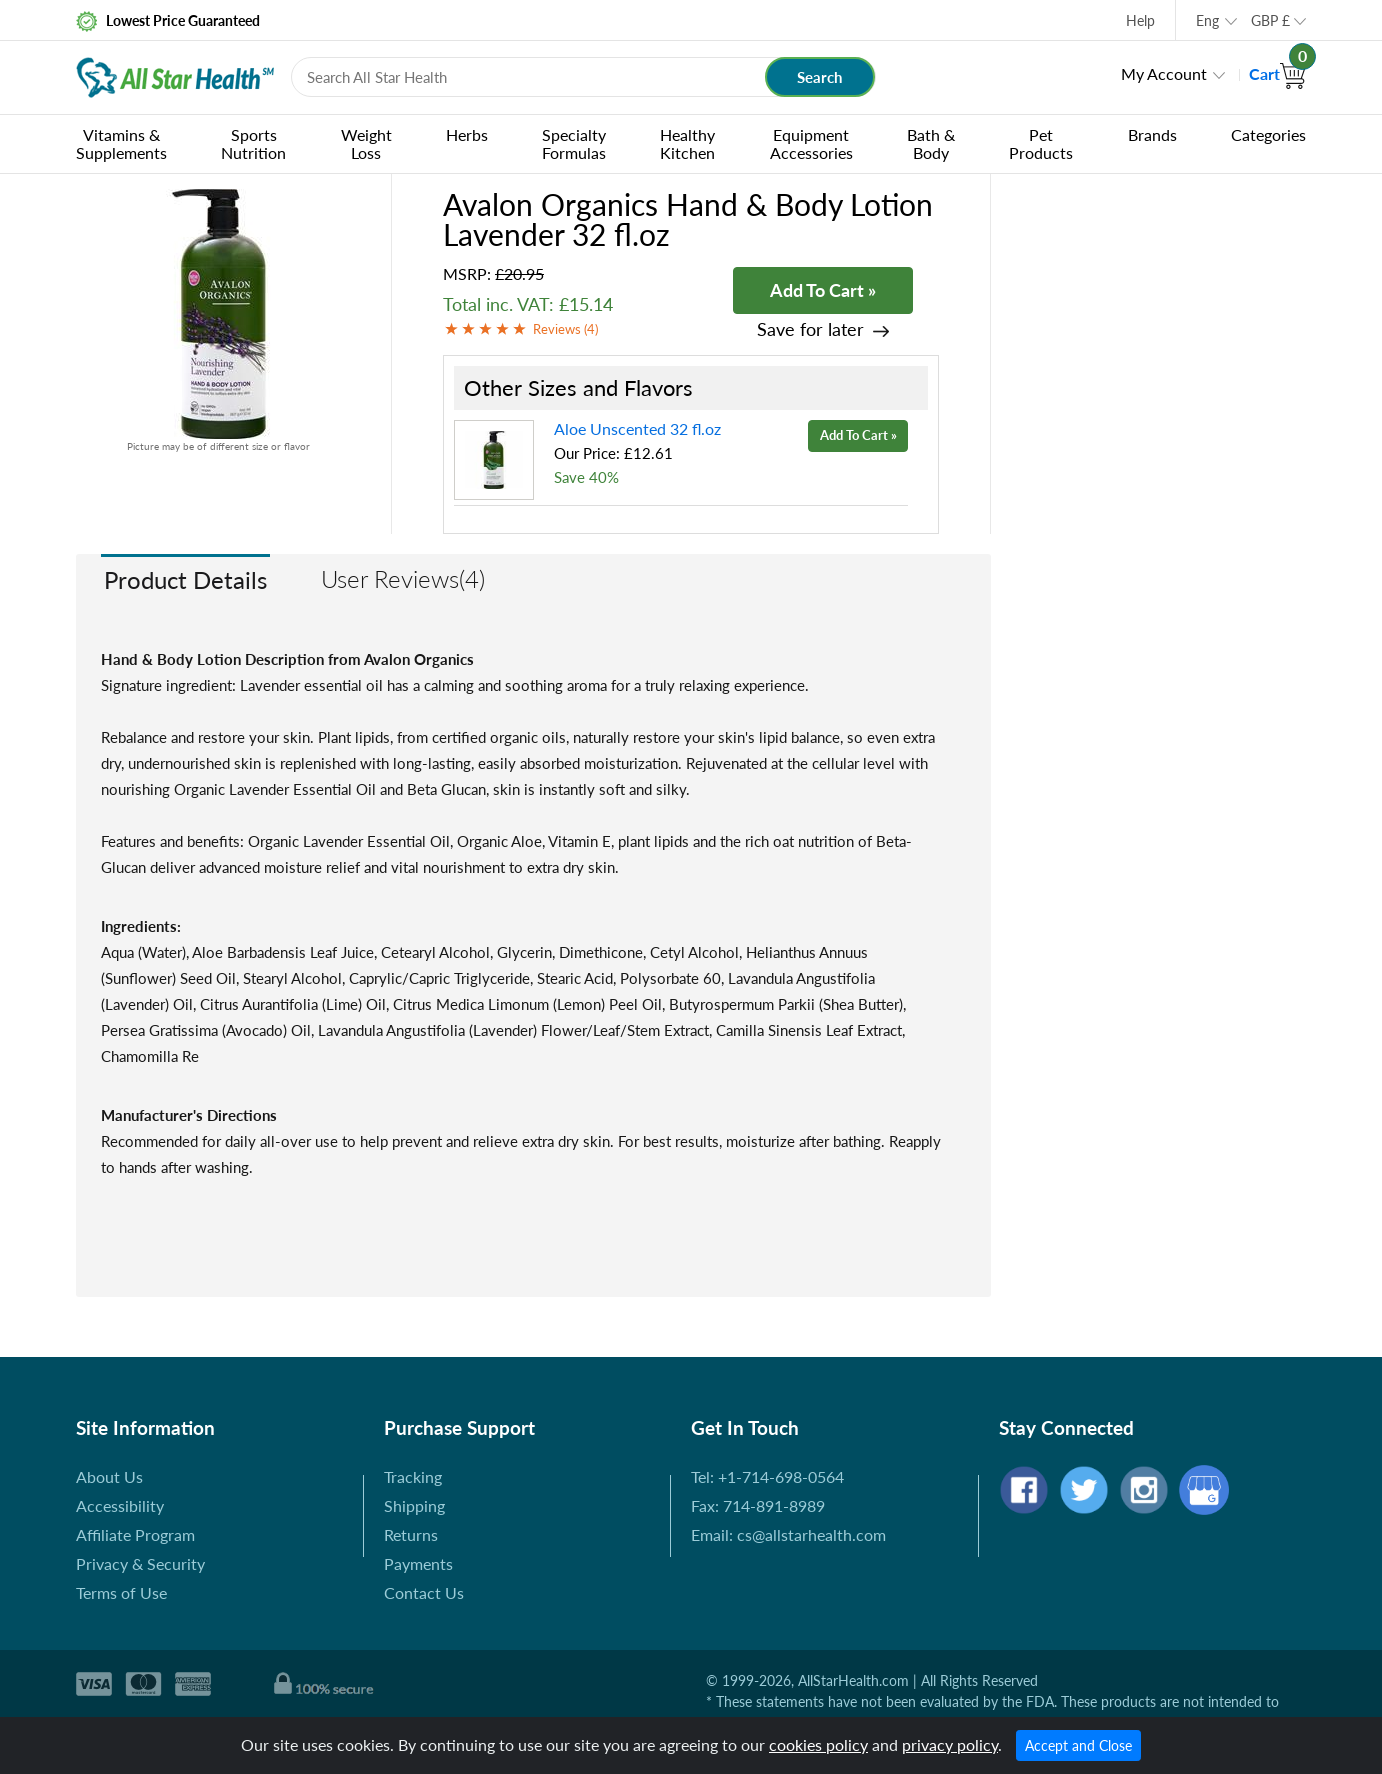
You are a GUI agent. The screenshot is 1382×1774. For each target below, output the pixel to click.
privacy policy (950, 1744)
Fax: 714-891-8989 (758, 1505)
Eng (1207, 20)
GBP (1270, 20)
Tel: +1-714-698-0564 (767, 1476)
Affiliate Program (135, 1534)
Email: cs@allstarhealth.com (788, 1534)
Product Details (185, 579)
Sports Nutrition (253, 143)
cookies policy (818, 1744)
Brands (1152, 134)
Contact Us (424, 1592)
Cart (1277, 73)
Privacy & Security (140, 1563)
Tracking (413, 1476)
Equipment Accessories (811, 143)
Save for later (810, 329)
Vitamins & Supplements (121, 143)
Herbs (467, 134)
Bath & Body (931, 143)
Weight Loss (366, 143)
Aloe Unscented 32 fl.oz (637, 428)
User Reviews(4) (403, 578)
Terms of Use (121, 1592)
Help (1140, 20)
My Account (1164, 73)
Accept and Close (1078, 1745)
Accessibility (120, 1505)
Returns (411, 1534)
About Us (109, 1476)
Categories (1268, 134)
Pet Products (1041, 143)
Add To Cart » (823, 290)
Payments (418, 1563)
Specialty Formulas (574, 143)
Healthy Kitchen (687, 143)
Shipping (414, 1505)
